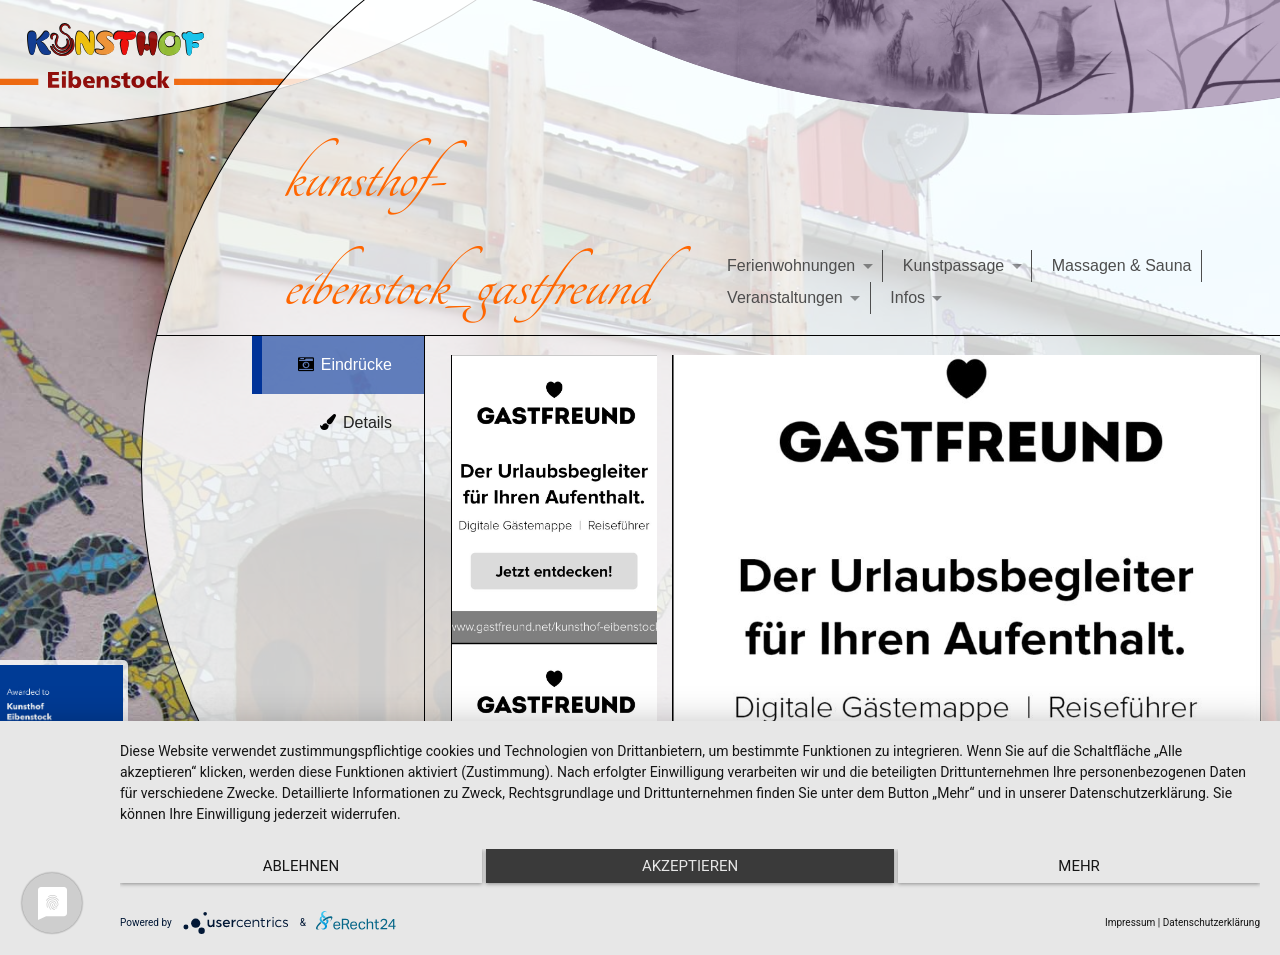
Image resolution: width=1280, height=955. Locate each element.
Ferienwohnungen (791, 265)
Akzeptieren (690, 866)
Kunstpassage (953, 265)
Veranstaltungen (785, 297)
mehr (1090, 866)
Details (355, 422)
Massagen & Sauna (1122, 265)
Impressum (1130, 922)
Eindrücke (344, 364)
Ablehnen (290, 866)
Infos (907, 297)
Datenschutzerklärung (1211, 922)
